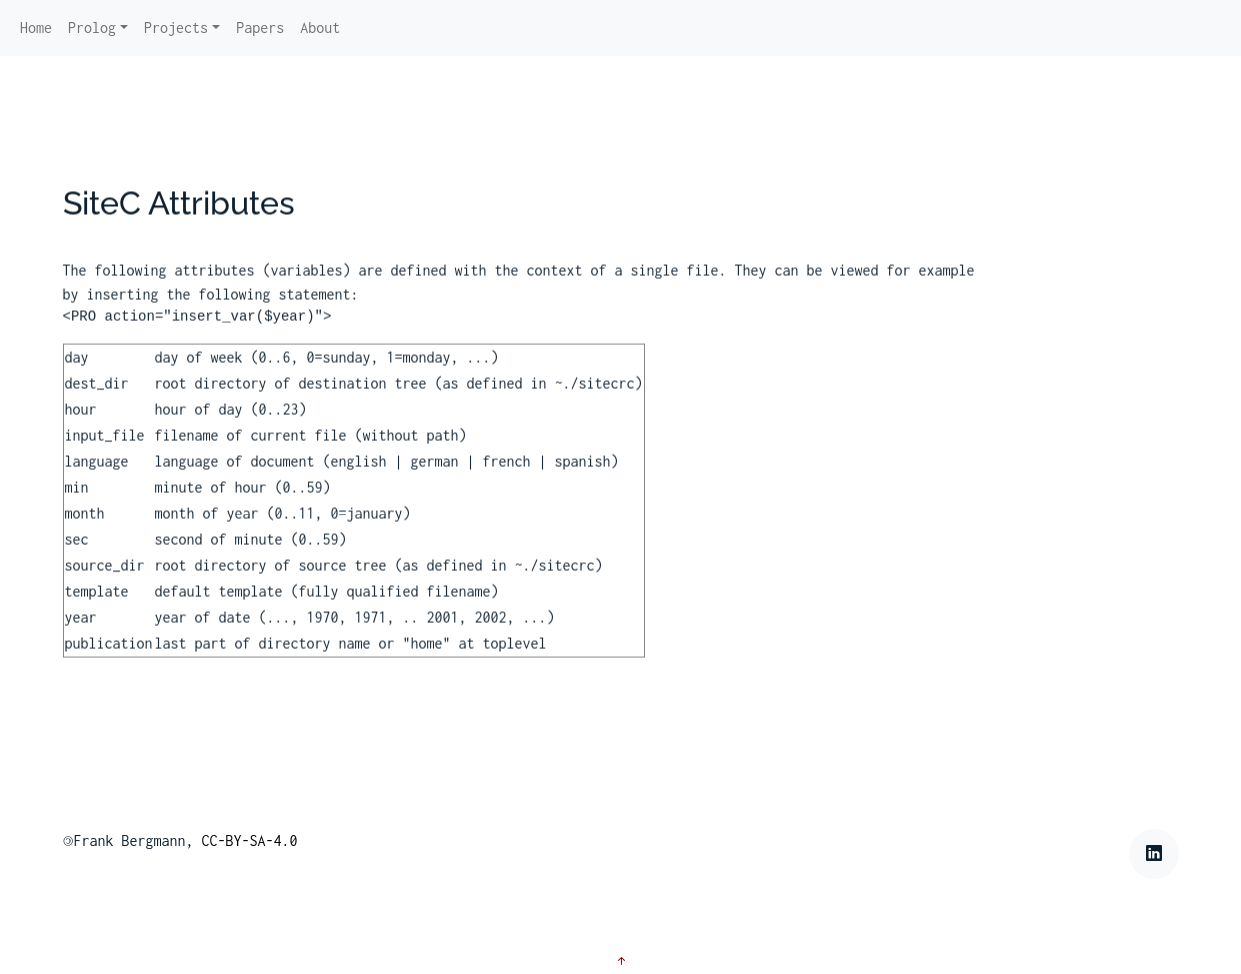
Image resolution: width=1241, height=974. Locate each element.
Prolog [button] (92, 27)
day (77, 373)
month (85, 529)
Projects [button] (176, 27)
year (81, 633)
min (77, 503)
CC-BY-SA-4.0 (250, 840)
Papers (260, 27)
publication (109, 659)
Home (36, 27)
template (97, 607)
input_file (105, 451)
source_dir (105, 581)
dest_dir (97, 399)
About (320, 27)
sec (77, 555)
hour (81, 425)
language (97, 477)
